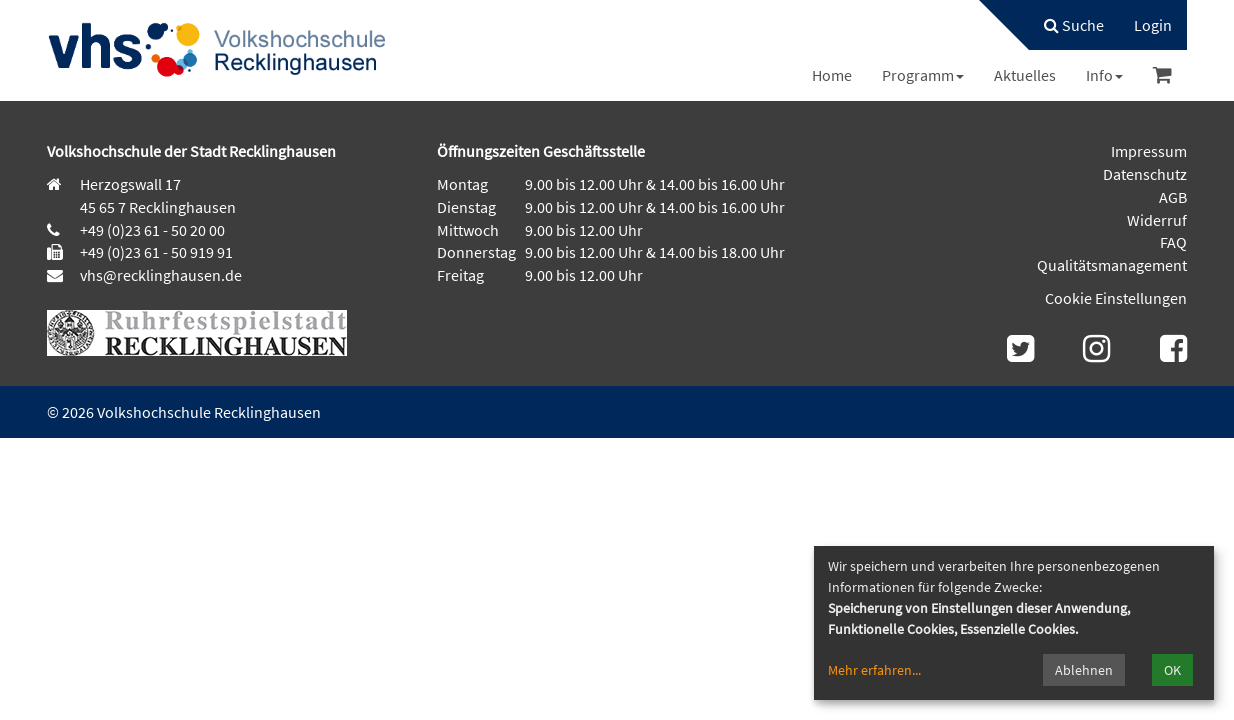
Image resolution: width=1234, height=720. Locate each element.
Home (832, 75)
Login (1153, 25)
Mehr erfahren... (874, 670)
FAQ (1173, 242)
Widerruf (1157, 220)
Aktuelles (1025, 75)
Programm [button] (923, 75)
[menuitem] (1064, 25)
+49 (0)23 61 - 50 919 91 (156, 252)
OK (1172, 670)
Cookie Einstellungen (1116, 298)
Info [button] (1104, 75)
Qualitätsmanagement (1112, 265)
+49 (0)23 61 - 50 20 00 (152, 230)
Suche (1074, 25)
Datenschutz (1145, 174)
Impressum (1149, 151)
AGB (1173, 197)
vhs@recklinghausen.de (159, 275)
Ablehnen (1084, 670)
